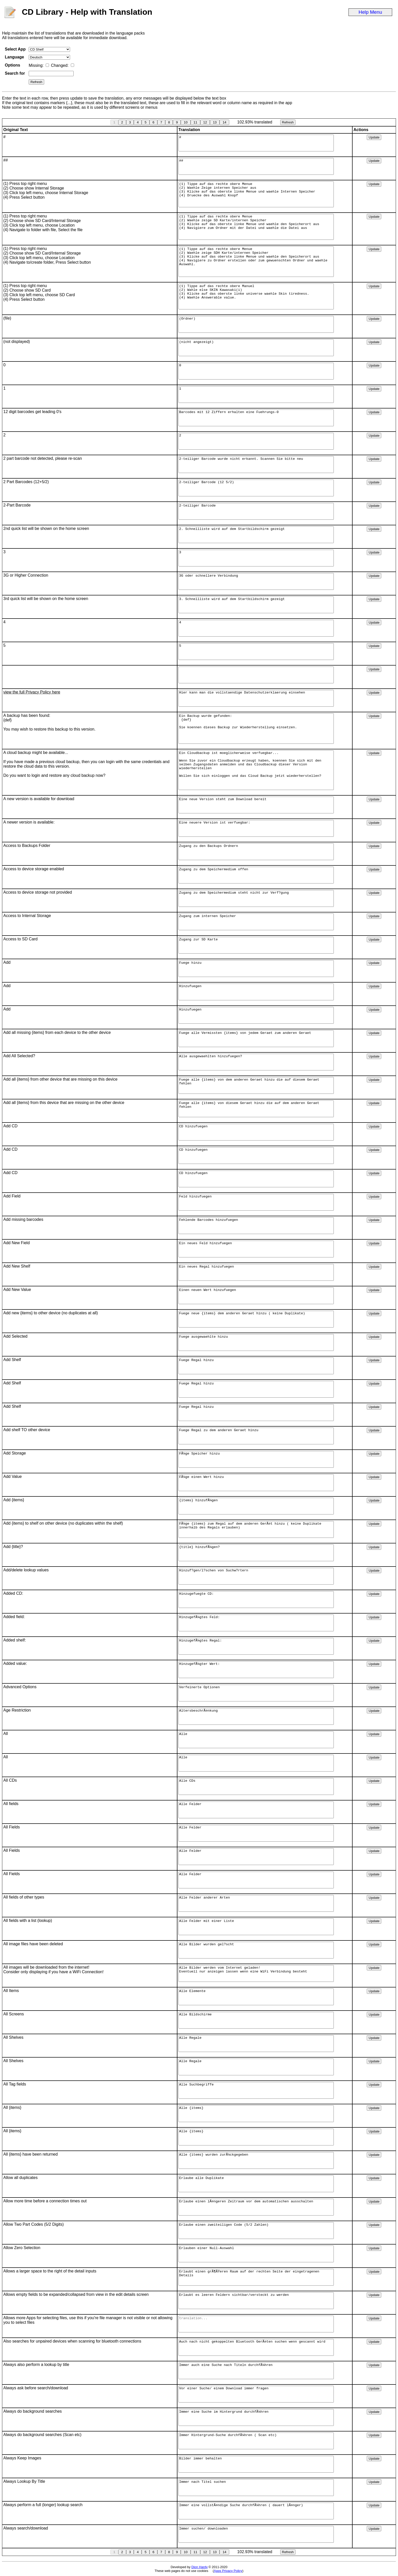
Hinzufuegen (256, 992)
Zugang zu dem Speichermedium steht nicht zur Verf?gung (256, 898)
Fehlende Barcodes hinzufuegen (256, 1225)
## (256, 166)
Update (374, 137)
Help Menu (370, 12)
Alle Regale (256, 2043)
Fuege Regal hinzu (256, 1365)
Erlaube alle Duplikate (256, 2183)
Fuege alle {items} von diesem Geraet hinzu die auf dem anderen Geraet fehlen (256, 1108)
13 (215, 122)
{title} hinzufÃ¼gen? (256, 1552)
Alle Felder (256, 1809)
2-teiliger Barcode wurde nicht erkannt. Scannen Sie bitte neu (256, 464)
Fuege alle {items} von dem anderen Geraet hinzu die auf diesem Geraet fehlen (256, 1085)
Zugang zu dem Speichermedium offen (256, 875)
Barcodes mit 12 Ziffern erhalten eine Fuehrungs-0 (256, 417)
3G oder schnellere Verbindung (256, 581)
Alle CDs (256, 1786)
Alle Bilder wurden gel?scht (256, 1950)
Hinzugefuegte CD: (256, 1599)
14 (224, 122)
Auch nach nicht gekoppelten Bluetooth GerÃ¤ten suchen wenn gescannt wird (256, 2347)
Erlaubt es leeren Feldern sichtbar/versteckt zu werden (256, 2300)
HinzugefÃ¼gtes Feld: (256, 1623)
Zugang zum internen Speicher (256, 921)
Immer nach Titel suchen (256, 2487)
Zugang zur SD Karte (256, 945)
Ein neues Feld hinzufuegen (256, 1249)
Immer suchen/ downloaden (256, 2534)
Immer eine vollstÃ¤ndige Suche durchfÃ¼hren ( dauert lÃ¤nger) (256, 2511)
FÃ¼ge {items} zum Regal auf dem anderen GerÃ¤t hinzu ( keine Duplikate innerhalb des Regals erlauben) (256, 1529)
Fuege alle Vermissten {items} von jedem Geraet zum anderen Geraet (256, 1038)
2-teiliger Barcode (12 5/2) (256, 488)
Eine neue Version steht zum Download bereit (256, 805)
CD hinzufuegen (256, 1132)
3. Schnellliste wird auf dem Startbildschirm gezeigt (256, 604)
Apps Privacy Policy (228, 2571)
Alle (256, 1739)
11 (195, 122)
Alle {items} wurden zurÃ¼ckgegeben (256, 2160)
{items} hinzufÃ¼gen (256, 1506)
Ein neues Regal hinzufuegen (256, 1272)
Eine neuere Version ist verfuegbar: (256, 828)
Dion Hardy (199, 2567)
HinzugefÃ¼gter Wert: (256, 1669)
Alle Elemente (256, 1996)
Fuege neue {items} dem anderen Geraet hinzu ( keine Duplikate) (256, 1319)
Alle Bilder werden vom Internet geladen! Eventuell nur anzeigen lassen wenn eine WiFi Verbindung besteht (256, 1973)
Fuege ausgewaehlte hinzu (256, 1342)
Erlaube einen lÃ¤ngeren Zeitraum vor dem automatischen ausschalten (256, 2207)
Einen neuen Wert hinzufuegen (256, 1295)
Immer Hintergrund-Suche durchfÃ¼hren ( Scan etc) (256, 2440)
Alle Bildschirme (256, 2020)
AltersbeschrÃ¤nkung (256, 1716)
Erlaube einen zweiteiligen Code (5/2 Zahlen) (256, 2230)
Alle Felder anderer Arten (256, 1903)
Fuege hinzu (256, 968)
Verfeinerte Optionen (256, 1693)
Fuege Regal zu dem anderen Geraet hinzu (256, 1436)
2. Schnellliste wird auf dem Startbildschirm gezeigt (256, 534)
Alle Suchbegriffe (256, 2090)
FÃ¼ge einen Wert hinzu (256, 1482)
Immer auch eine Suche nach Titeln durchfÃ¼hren (256, 2370)
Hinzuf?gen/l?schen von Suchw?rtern (256, 1576)
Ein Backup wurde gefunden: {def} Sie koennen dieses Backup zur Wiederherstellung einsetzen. (256, 728)
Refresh (36, 82)
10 (185, 122)
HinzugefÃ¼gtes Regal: (256, 1646)
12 (205, 122)
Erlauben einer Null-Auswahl (256, 2254)
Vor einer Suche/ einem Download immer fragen (256, 2394)
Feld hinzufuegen (256, 1202)
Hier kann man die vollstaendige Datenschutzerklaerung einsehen (256, 698)
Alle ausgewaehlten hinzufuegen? (256, 1062)
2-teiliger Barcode (256, 511)
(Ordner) (256, 324)
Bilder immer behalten (256, 2464)
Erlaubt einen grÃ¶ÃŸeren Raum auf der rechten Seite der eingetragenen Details (256, 2277)
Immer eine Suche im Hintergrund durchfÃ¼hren (256, 2417)
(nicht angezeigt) (256, 347)
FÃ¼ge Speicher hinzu (256, 1459)
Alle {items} (256, 2113)
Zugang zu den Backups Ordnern (256, 851)
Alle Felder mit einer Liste (256, 1926)
